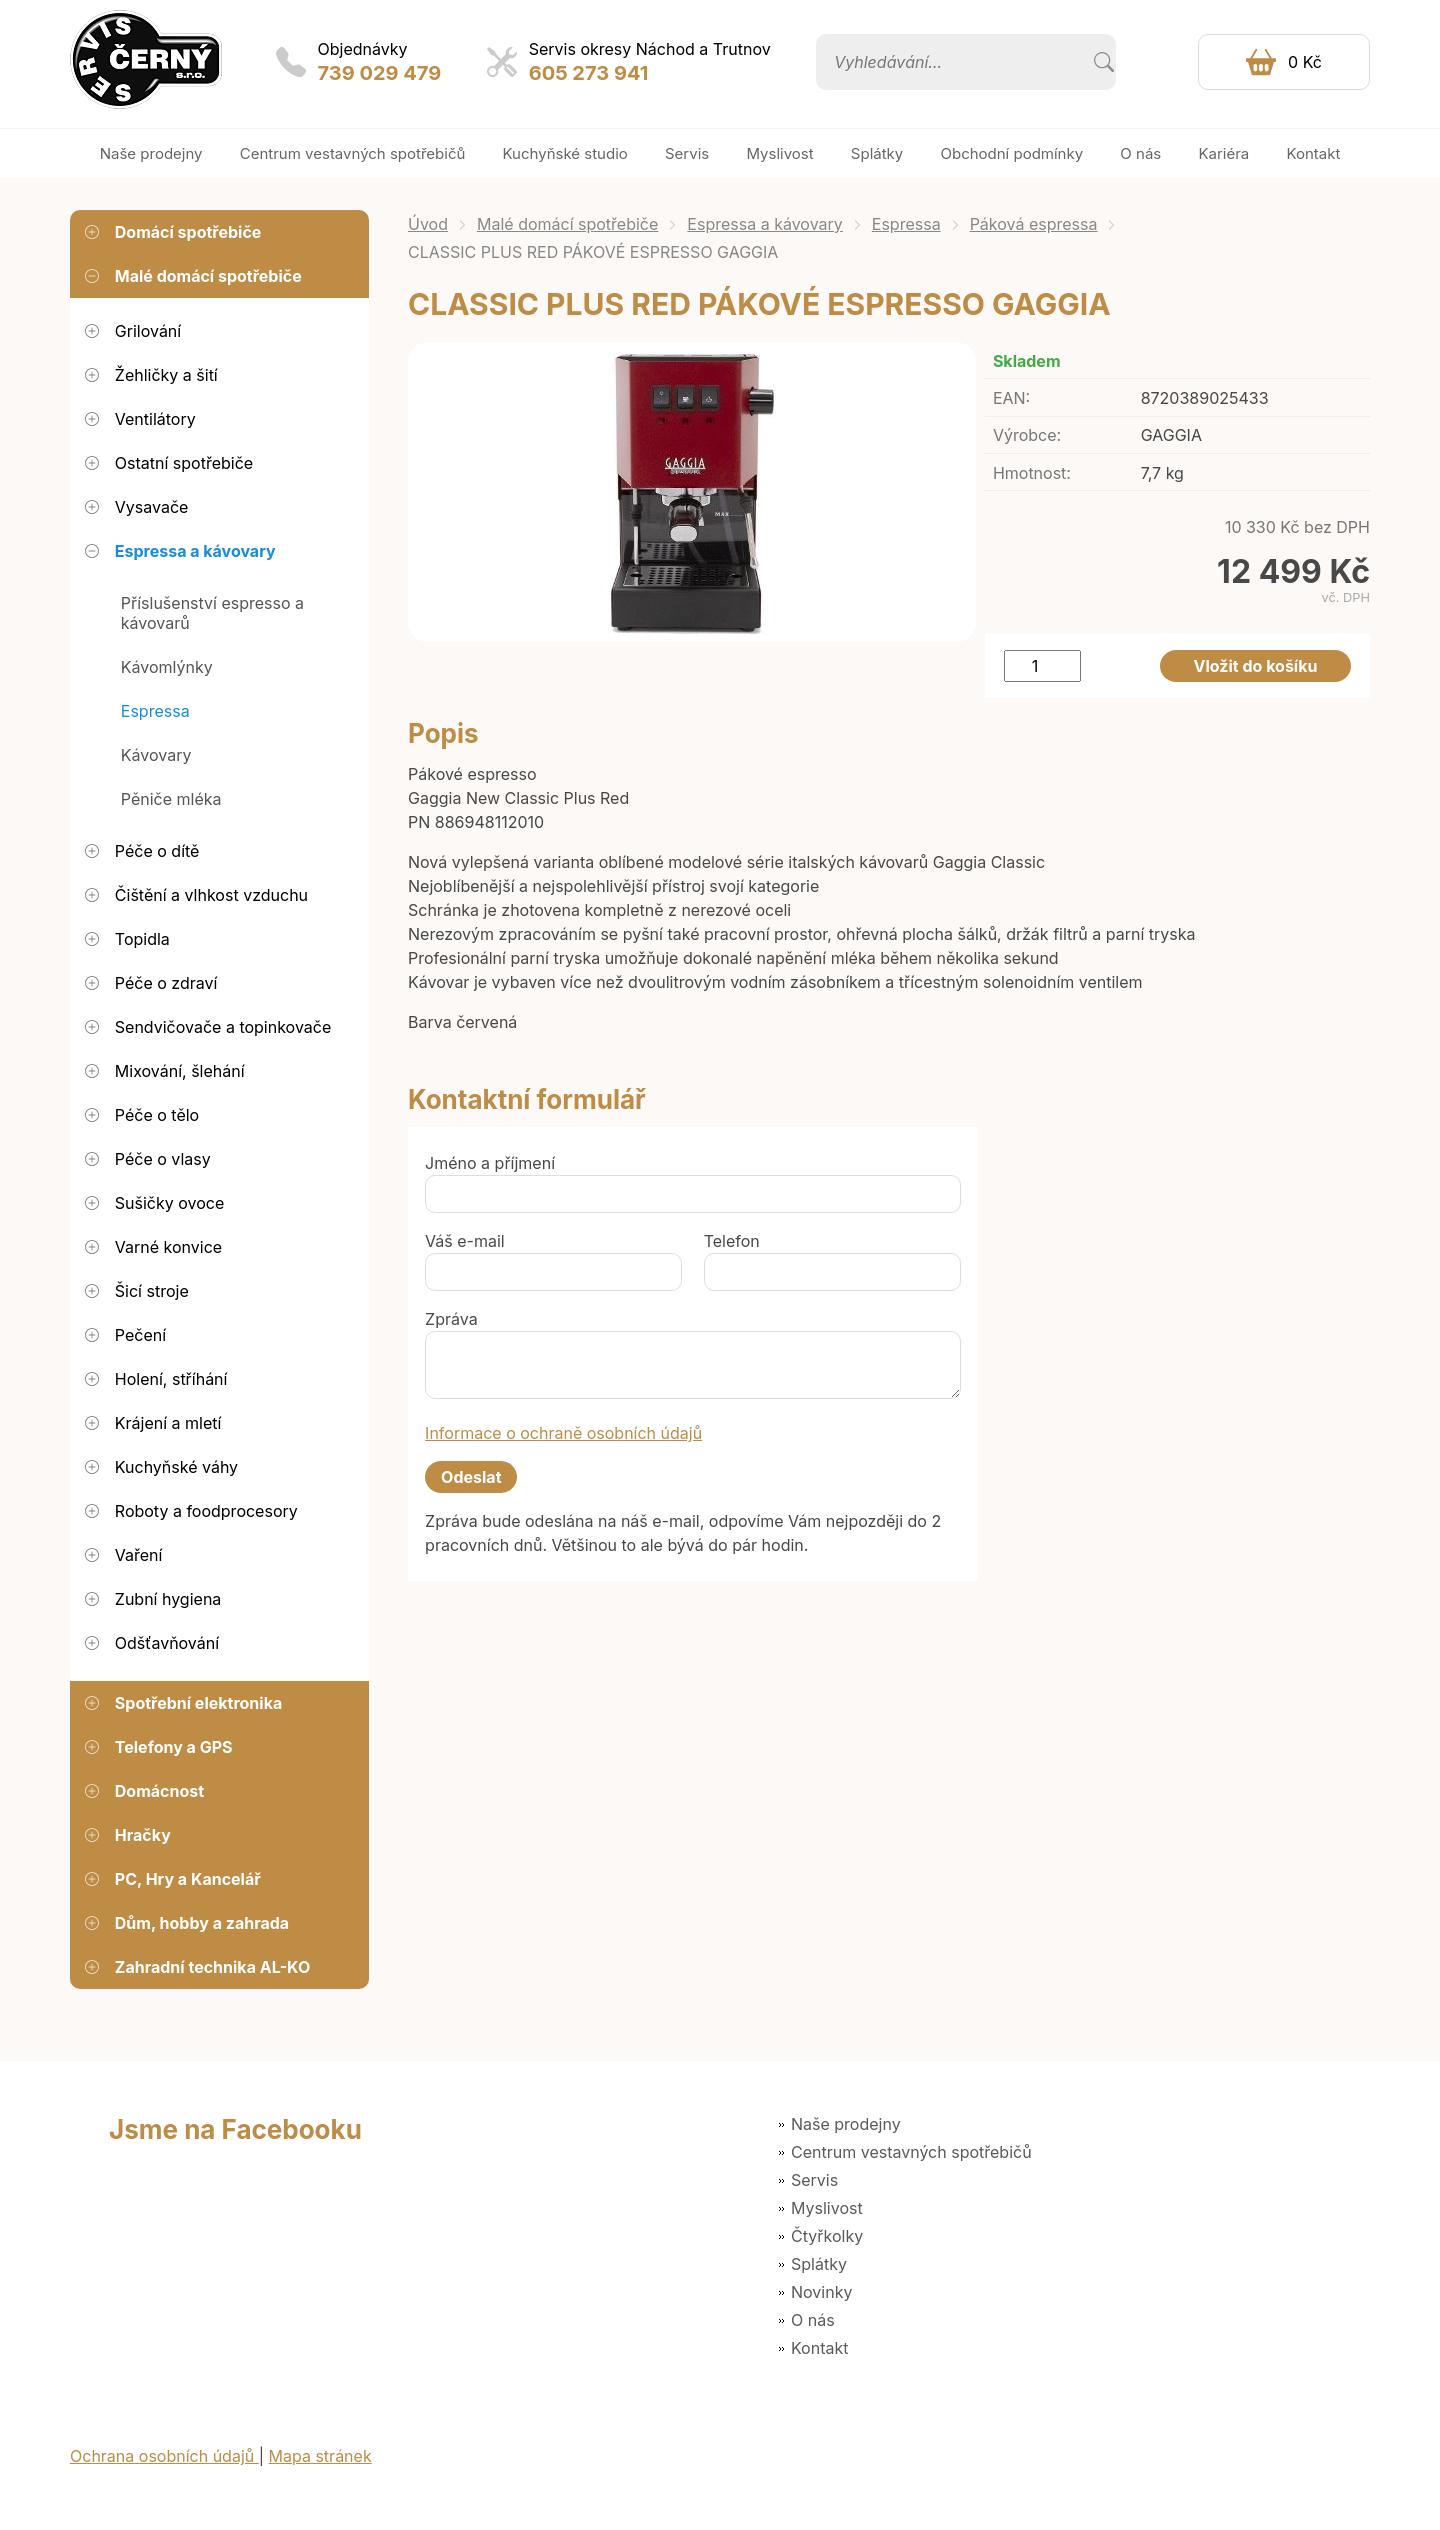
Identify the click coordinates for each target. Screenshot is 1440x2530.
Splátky (819, 2264)
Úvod (428, 224)
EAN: (1011, 398)
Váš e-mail (465, 1241)
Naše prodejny (846, 2124)
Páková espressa (1034, 224)
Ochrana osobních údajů (164, 2456)
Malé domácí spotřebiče (567, 224)
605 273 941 (589, 73)
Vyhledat (1104, 62)
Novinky (821, 2292)
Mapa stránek (320, 2456)
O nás (813, 2320)
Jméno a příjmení (490, 1163)
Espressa (906, 224)
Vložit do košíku (1256, 666)
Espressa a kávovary (764, 224)
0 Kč (1305, 62)
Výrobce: (1027, 435)
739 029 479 (380, 73)
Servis (814, 2180)
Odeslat (471, 1477)
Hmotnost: (1032, 473)
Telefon (732, 1241)
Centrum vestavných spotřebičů (911, 2152)
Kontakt (819, 2348)
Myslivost (827, 2208)
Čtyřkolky (827, 2236)
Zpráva (451, 1319)
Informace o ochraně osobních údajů (563, 1433)
